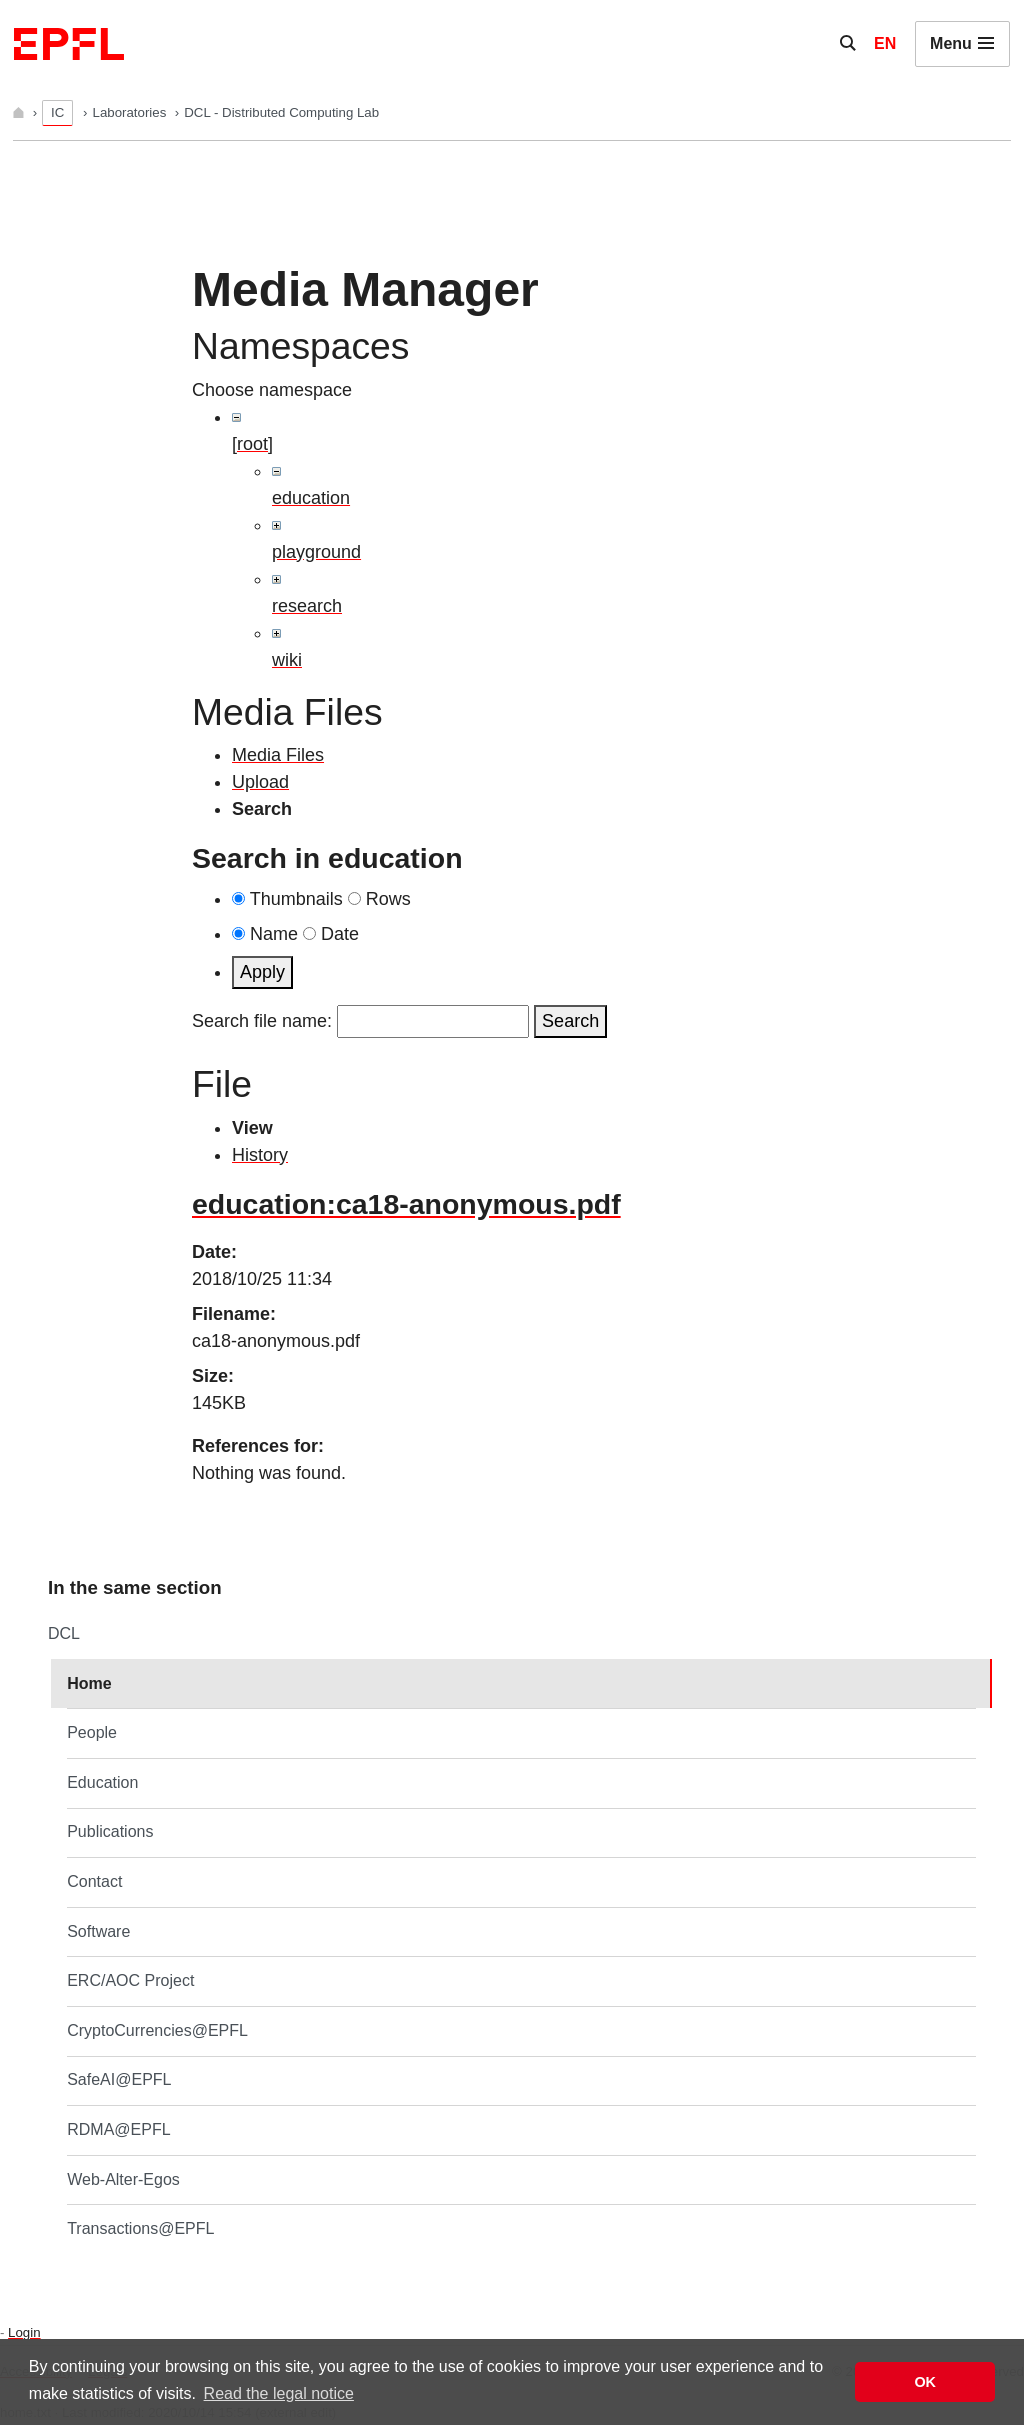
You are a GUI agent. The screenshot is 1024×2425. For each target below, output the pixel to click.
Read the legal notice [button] (279, 2393)
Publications (110, 1831)
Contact (94, 1881)
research (307, 606)
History (260, 1155)
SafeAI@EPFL (119, 2079)
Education (102, 1782)
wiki (287, 660)
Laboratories (131, 112)
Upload (260, 782)
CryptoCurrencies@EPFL (157, 2030)
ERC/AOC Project (130, 1980)
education (311, 498)
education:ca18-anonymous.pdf (406, 1204)
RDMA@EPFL (118, 2129)
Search (570, 1021)
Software (98, 1931)
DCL (64, 1633)
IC (57, 112)
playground (316, 552)
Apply (262, 972)
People (92, 1732)
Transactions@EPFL (140, 2228)
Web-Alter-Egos (123, 2179)
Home (89, 1683)
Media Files (278, 755)
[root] (252, 444)
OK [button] (925, 2382)
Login (24, 2332)
